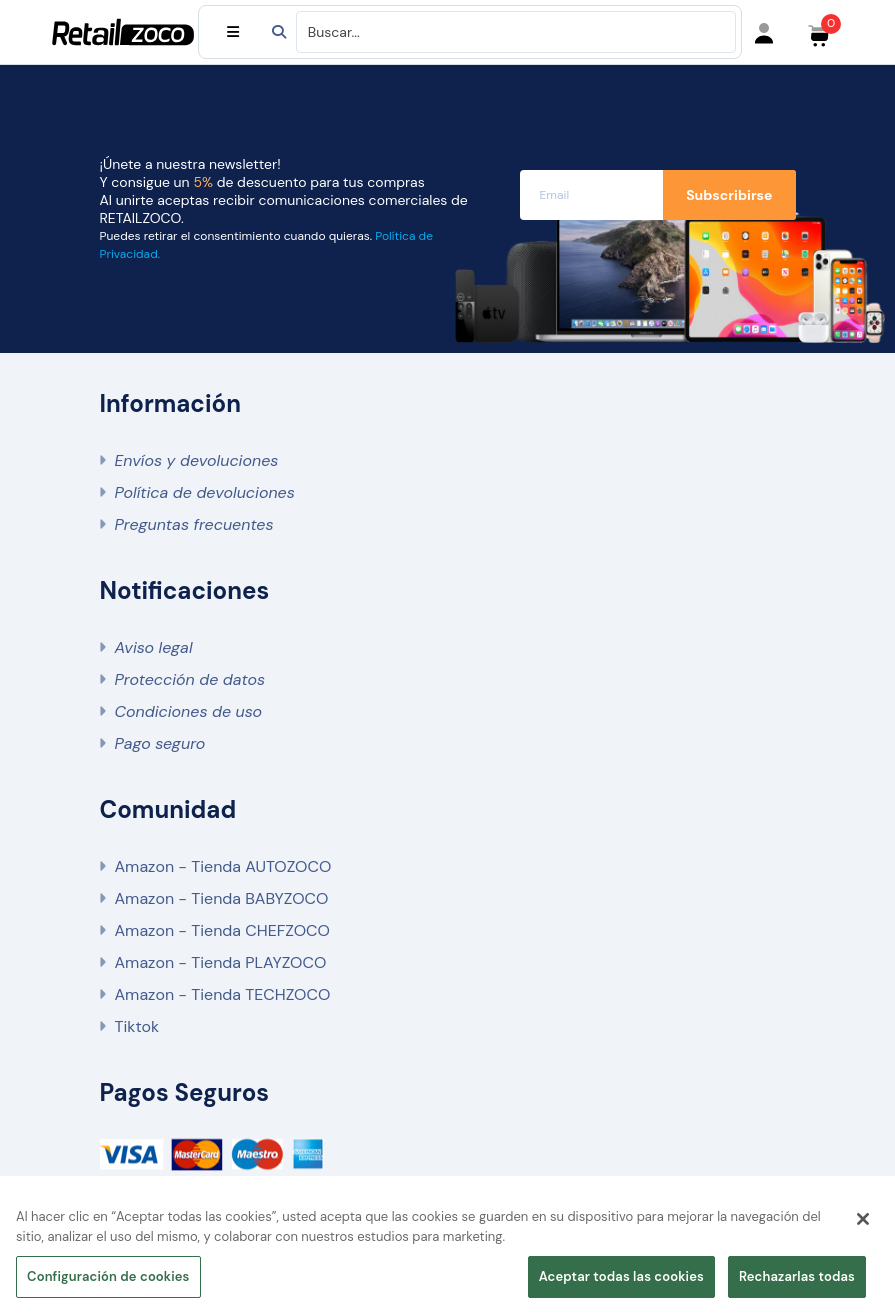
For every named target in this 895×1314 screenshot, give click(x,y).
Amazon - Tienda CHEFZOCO (222, 930)
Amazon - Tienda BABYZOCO (222, 898)
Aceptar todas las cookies (621, 1276)
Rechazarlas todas (797, 1276)
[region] (447, 1250)
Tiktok (137, 1026)
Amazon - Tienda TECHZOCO (223, 994)
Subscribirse (729, 195)
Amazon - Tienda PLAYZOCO (221, 962)
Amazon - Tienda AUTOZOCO (223, 866)
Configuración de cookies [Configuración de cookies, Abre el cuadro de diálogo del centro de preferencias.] (108, 1276)
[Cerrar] (863, 1219)
